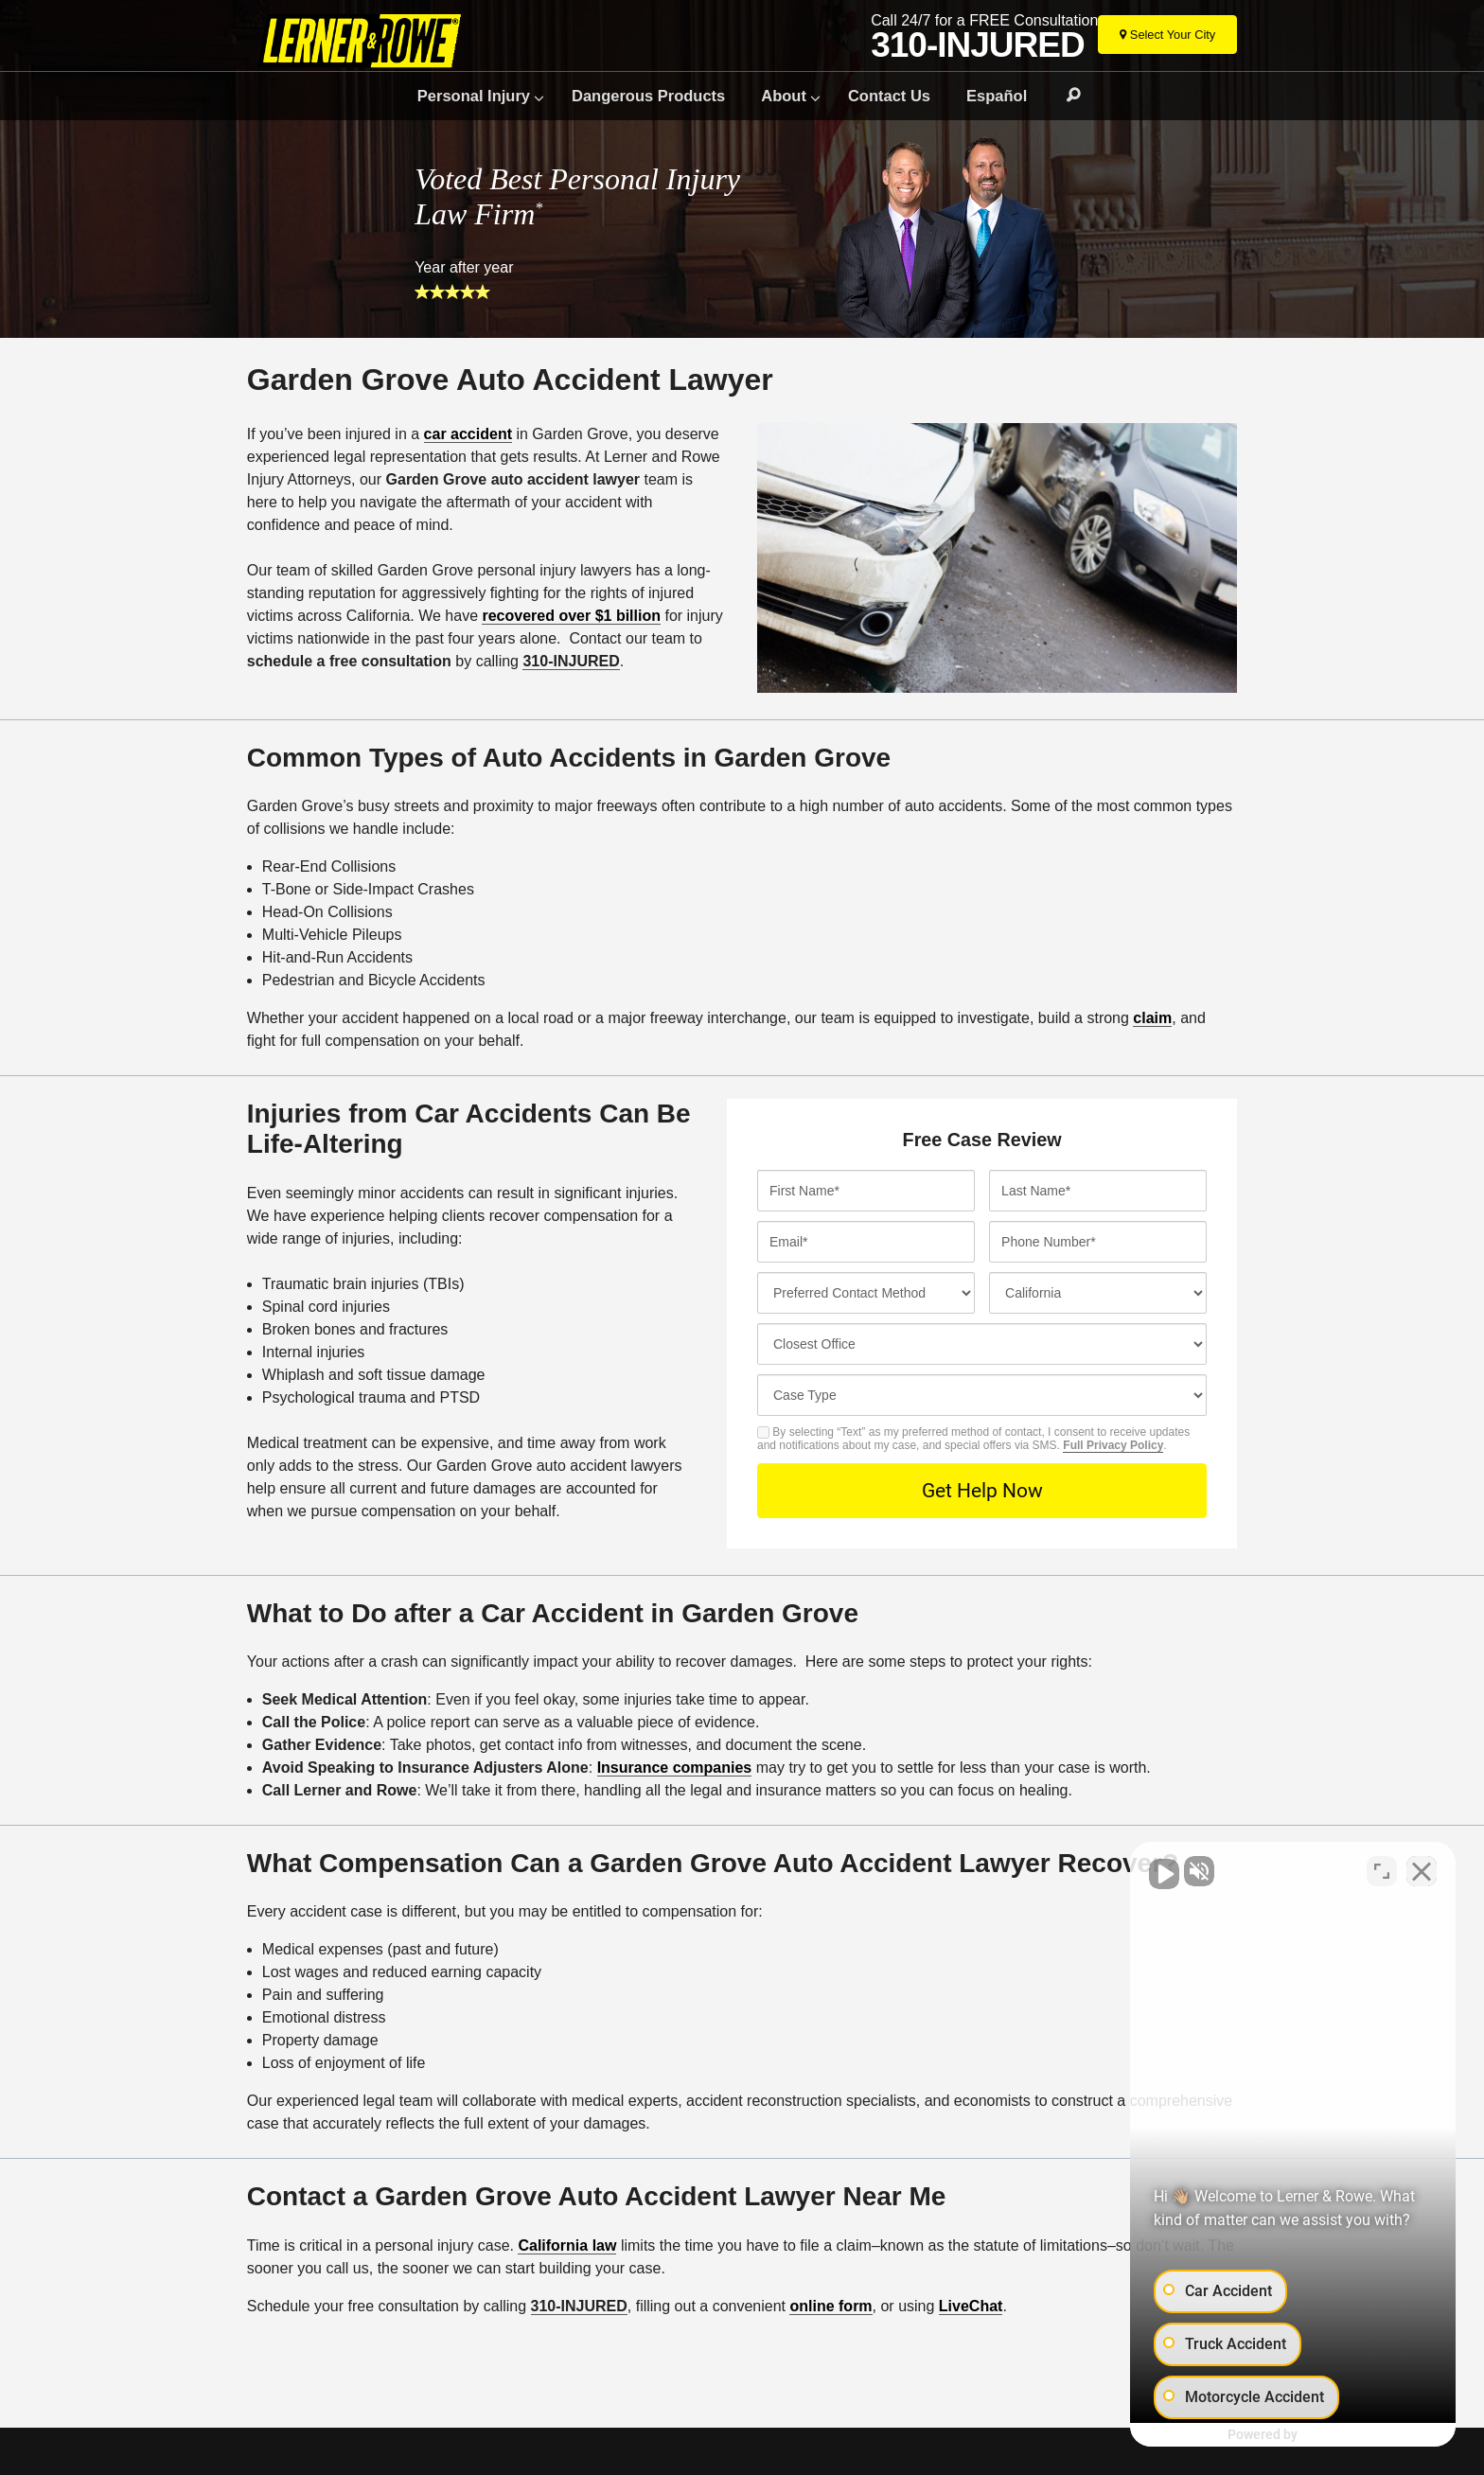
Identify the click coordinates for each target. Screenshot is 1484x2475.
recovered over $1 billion (571, 616)
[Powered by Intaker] (1319, 2435)
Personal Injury (473, 95)
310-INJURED (977, 45)
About (783, 95)
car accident (468, 434)
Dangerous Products (648, 95)
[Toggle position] (1382, 1870)
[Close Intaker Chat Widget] (1421, 1870)
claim (1152, 1018)
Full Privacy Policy (1113, 1445)
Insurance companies (674, 1767)
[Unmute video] (1149, 1870)
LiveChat (971, 2306)
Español (996, 95)
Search (1065, 95)
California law (567, 2245)
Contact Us (889, 95)
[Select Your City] (1167, 34)
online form (830, 2306)
